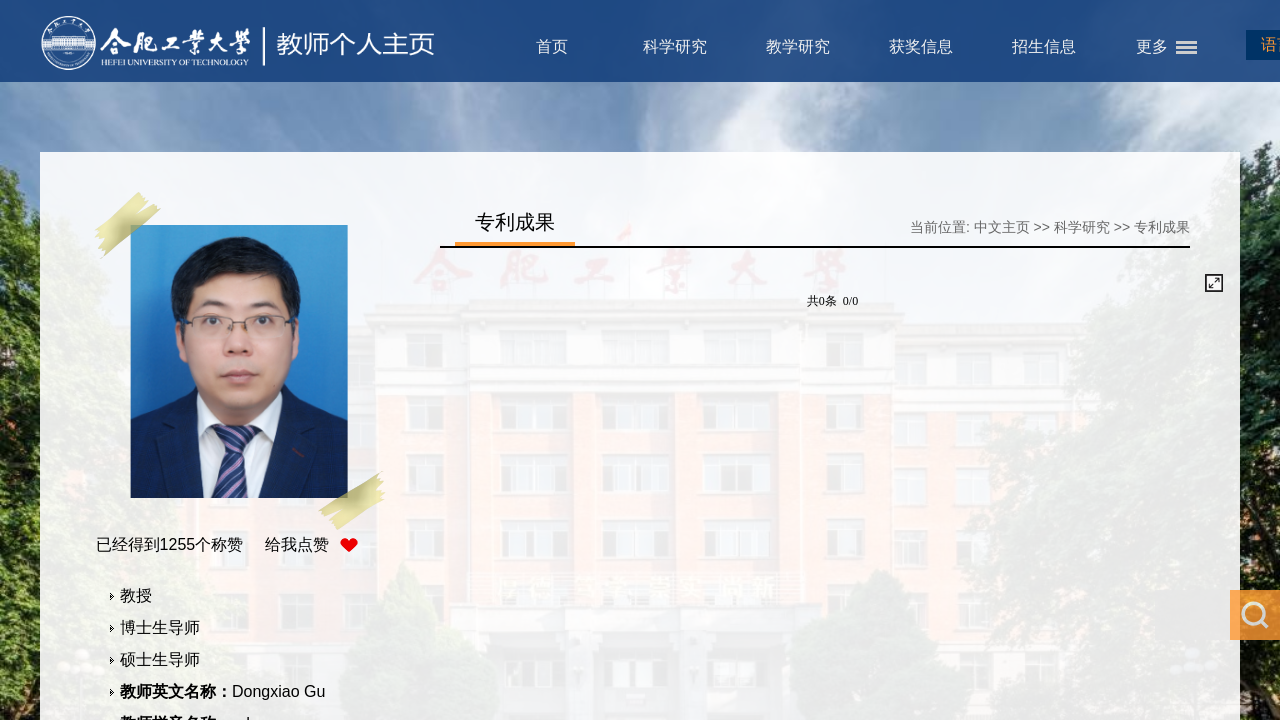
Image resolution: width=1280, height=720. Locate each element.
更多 (1152, 46)
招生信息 (1044, 46)
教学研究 (798, 46)
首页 (552, 46)
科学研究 (675, 46)
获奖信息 (921, 46)
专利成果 (1162, 227)
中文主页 (1002, 227)
